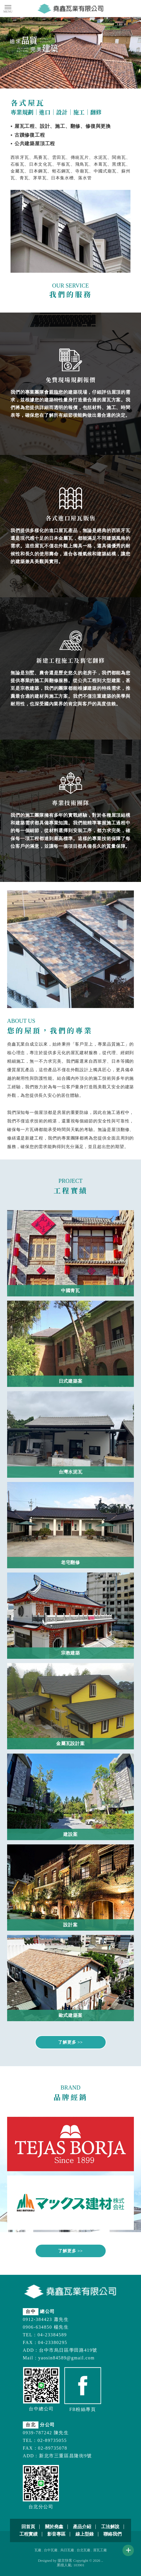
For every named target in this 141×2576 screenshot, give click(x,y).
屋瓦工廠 (100, 2550)
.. (102, 2560)
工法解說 (110, 2526)
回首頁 (28, 2526)
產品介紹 (82, 2526)
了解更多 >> (70, 2042)
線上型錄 (84, 2534)
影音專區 (56, 2534)
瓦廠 (37, 2550)
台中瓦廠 (51, 2550)
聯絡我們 (112, 2534)
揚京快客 (65, 2560)
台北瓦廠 (83, 2550)
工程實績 (28, 2534)
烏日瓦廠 (67, 2550)
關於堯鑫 (54, 2526)
